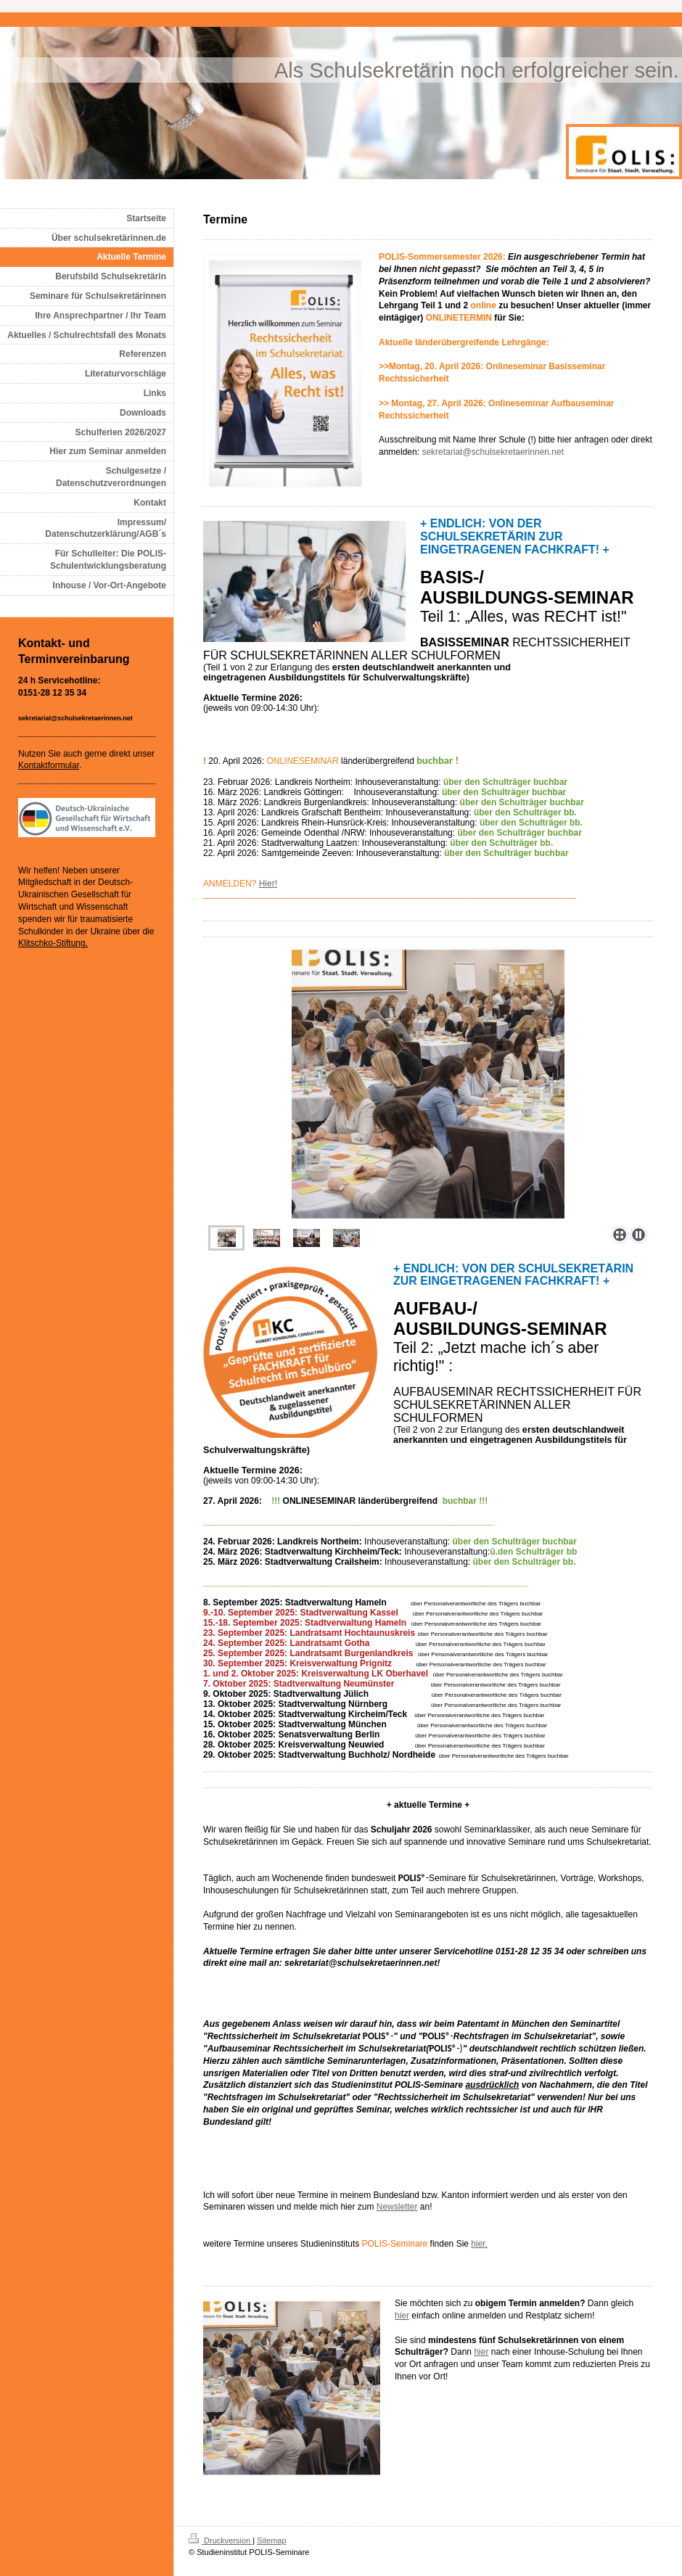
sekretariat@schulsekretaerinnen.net (493, 452)
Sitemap (271, 2540)
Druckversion (220, 2540)
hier (402, 2315)
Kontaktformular (48, 765)
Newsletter (397, 2207)
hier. (479, 2244)
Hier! (268, 883)
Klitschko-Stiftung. (53, 943)
